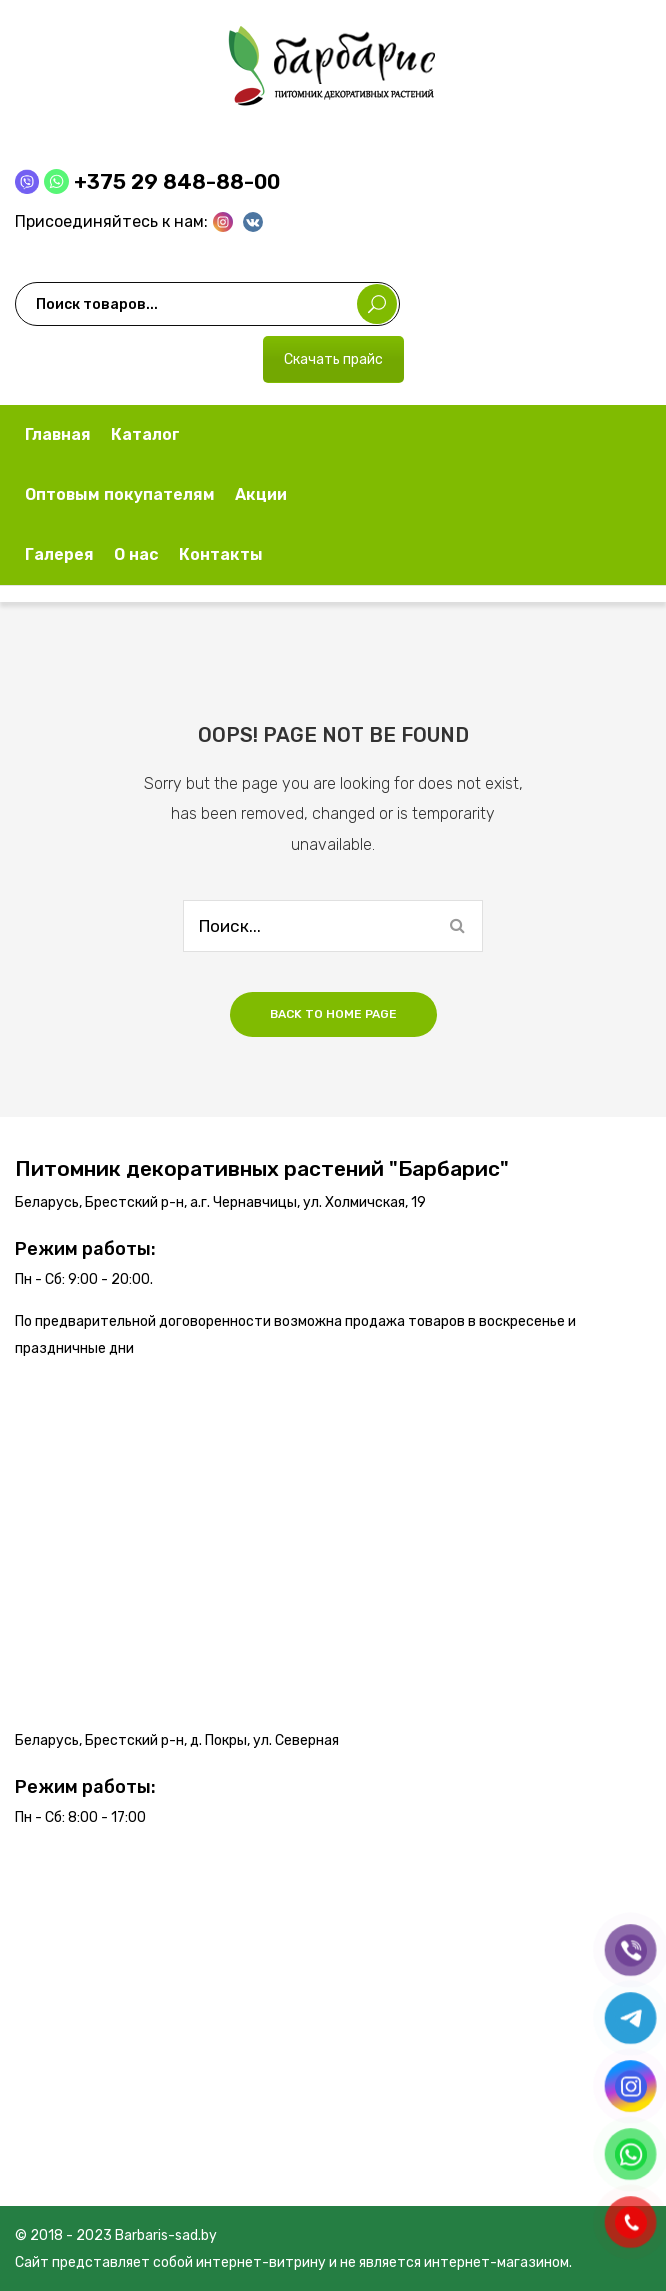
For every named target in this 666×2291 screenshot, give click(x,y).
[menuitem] (58, 435)
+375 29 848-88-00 (177, 181)
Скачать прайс (333, 359)
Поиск (377, 304)
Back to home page (333, 1014)
